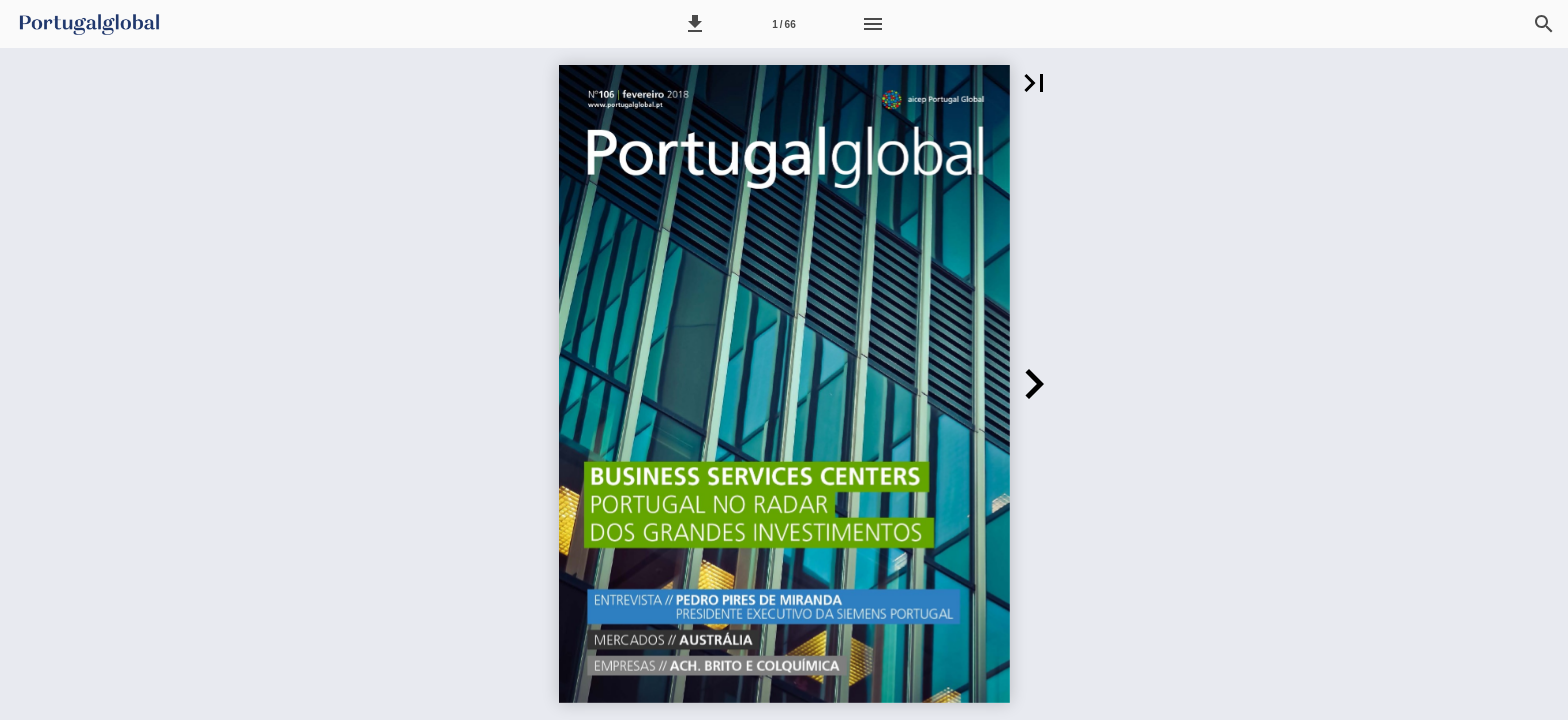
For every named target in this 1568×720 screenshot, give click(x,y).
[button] (695, 24)
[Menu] (873, 24)
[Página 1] (784, 24)
